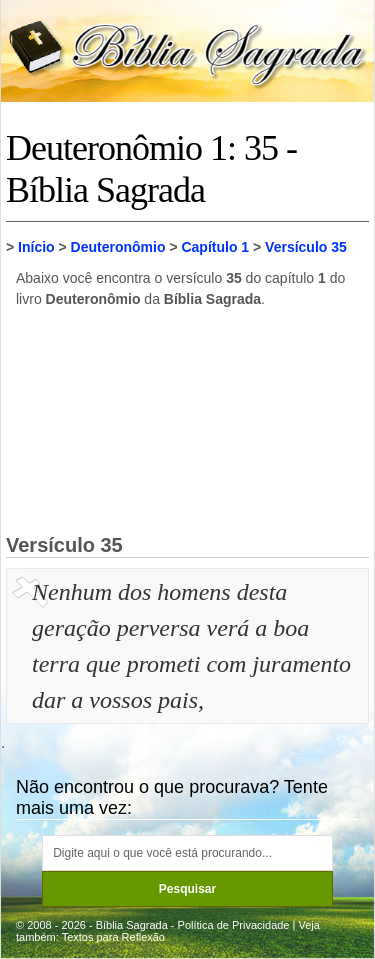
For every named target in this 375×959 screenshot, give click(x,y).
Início (36, 247)
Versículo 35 (306, 247)
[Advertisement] (188, 420)
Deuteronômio (118, 247)
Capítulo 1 (215, 247)
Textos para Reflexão (113, 937)
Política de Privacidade (234, 925)
